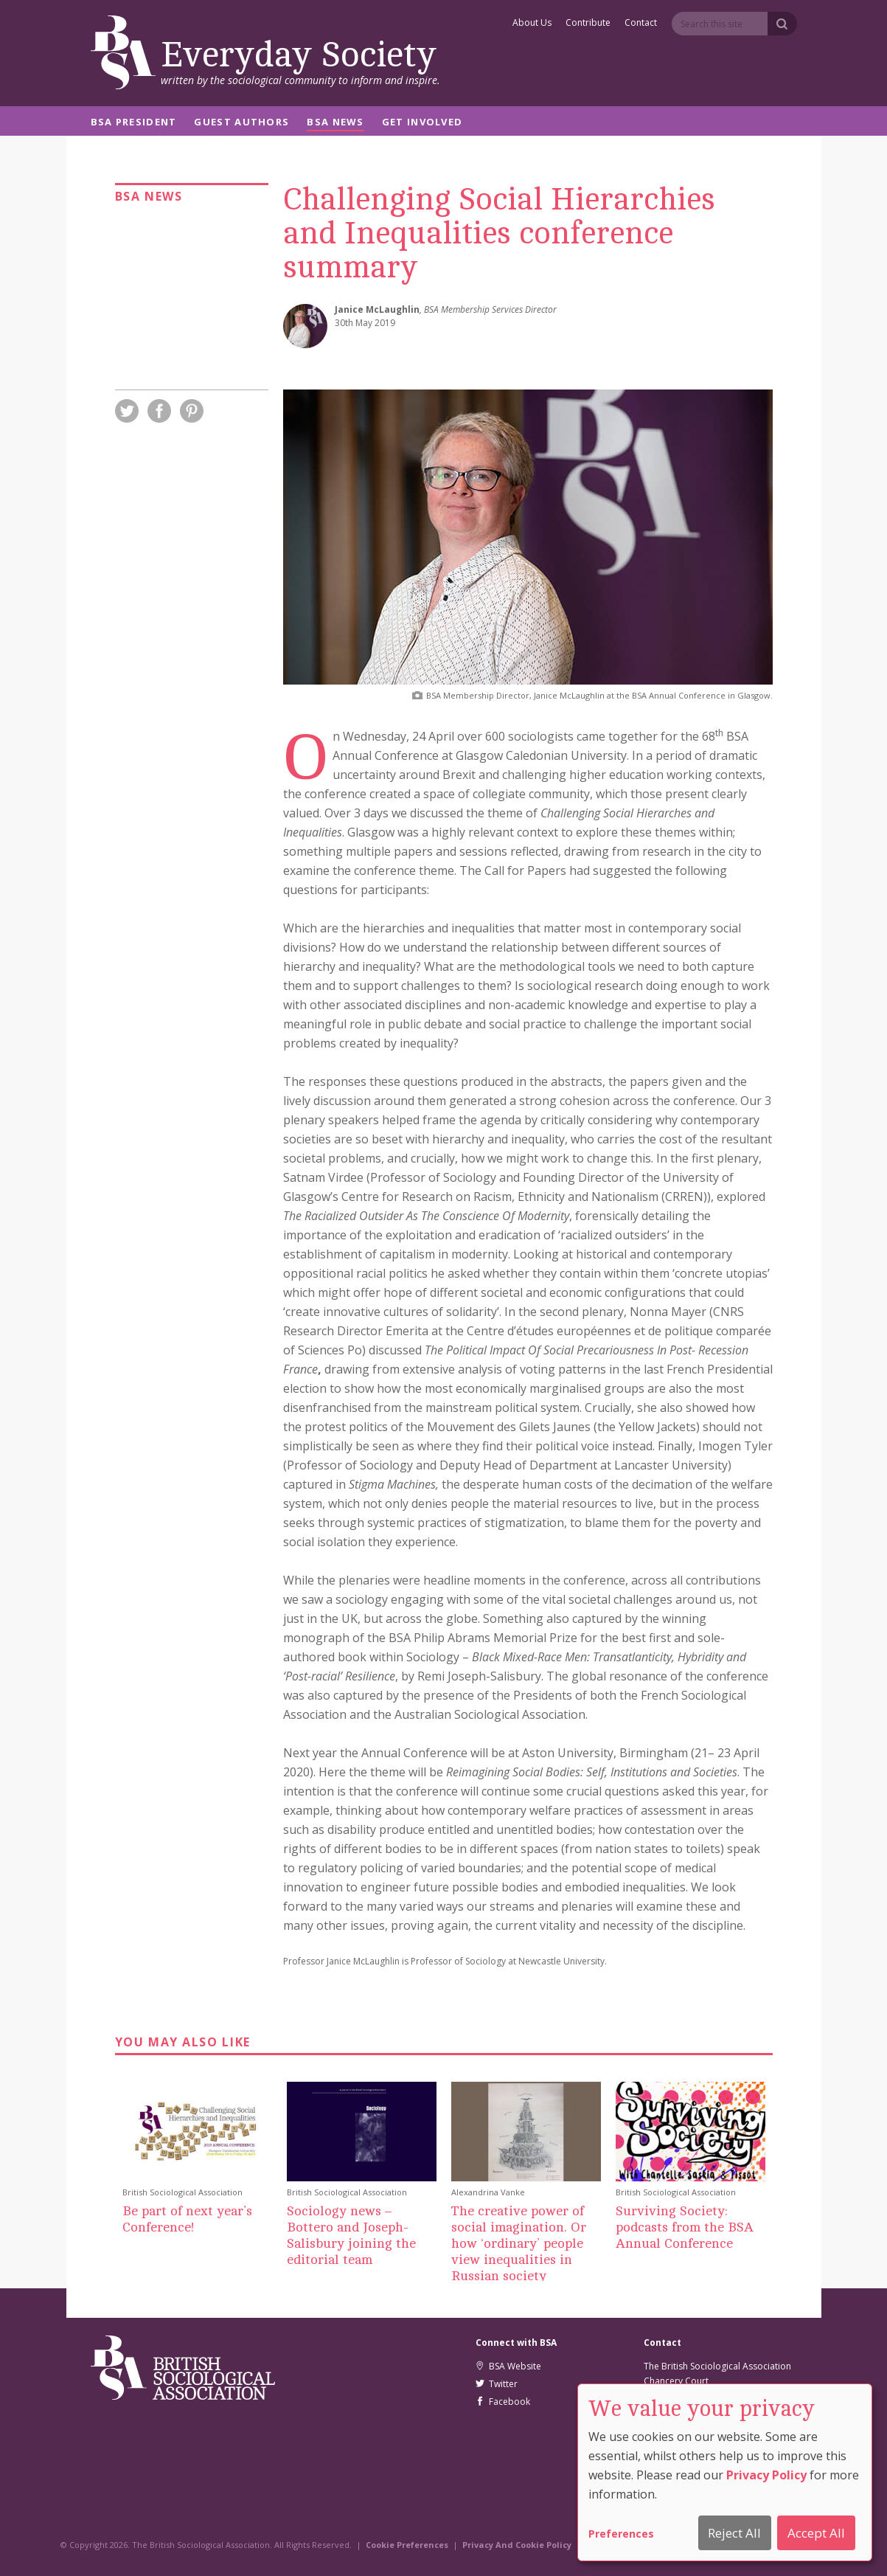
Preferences (621, 2534)
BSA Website (508, 2366)
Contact (641, 23)
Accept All (816, 2532)
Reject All (734, 2532)
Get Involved (422, 122)
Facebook (503, 2401)
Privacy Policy (766, 2475)
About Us (532, 23)
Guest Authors (241, 122)
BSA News (335, 122)
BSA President (134, 122)
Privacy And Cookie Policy (516, 2544)
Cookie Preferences (407, 2544)
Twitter (497, 2384)
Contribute (588, 23)
